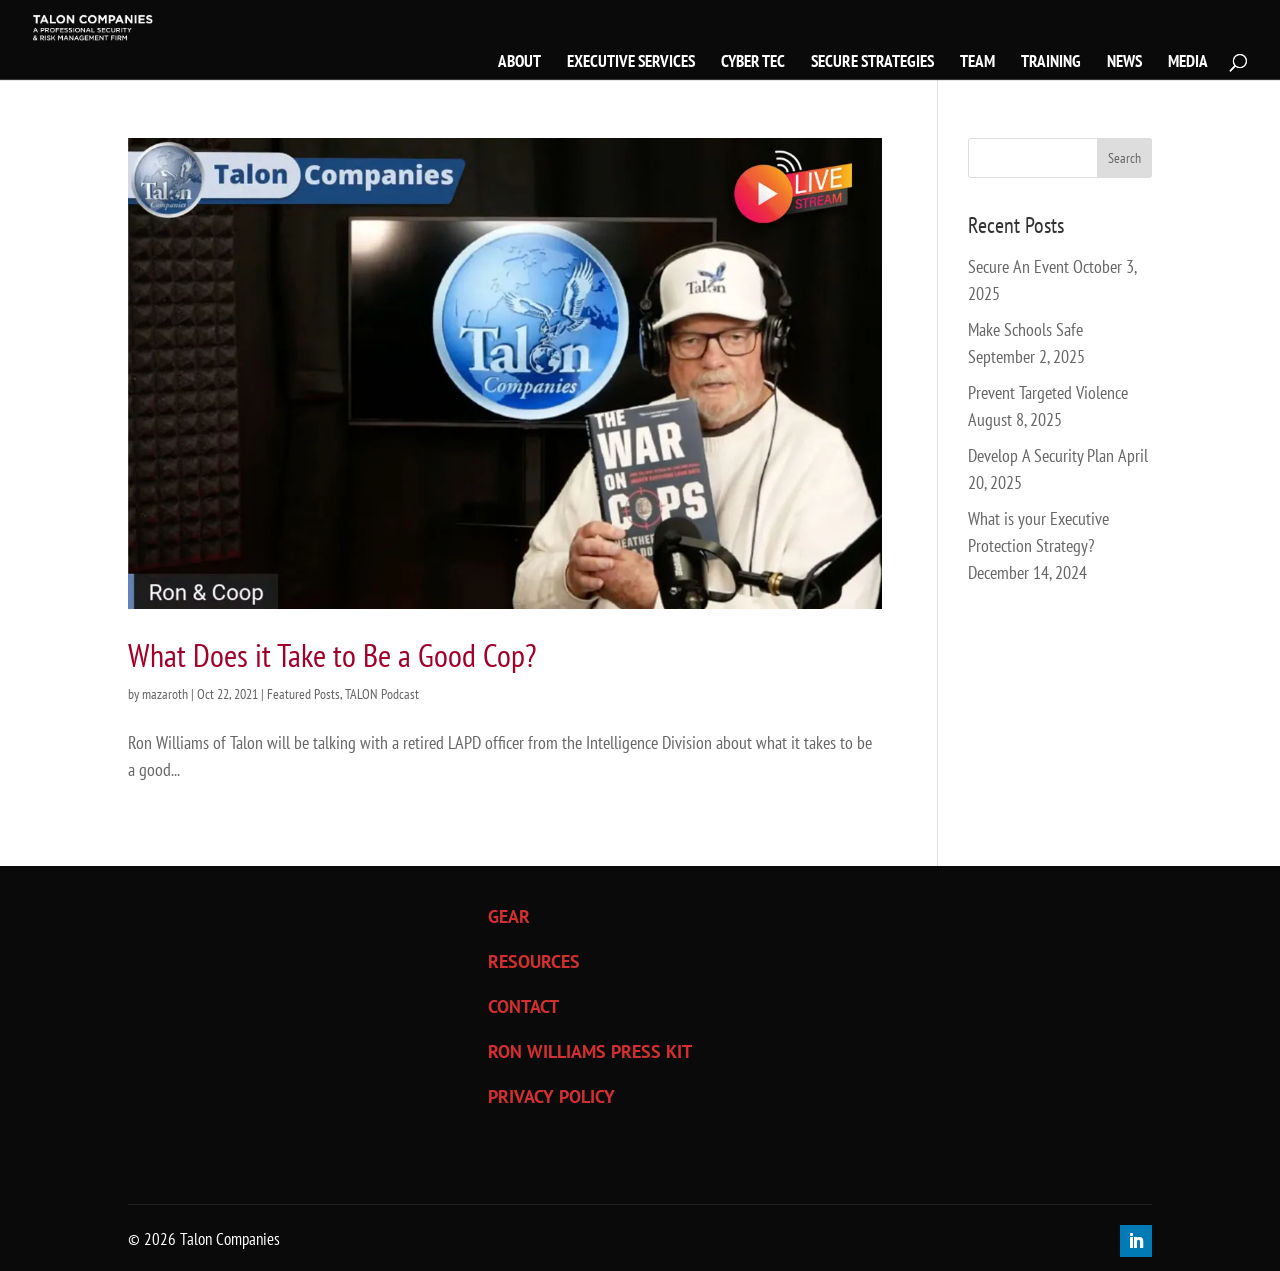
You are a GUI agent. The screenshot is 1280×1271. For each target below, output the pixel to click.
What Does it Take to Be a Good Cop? (332, 655)
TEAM (977, 63)
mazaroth (165, 694)
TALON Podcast (382, 694)
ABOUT (519, 63)
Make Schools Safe (1025, 329)
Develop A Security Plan (1041, 455)
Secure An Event (1018, 266)
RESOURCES (534, 961)
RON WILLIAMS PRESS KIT (590, 1051)
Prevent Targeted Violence (1048, 392)
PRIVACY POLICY (551, 1096)
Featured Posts (303, 694)
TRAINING (1051, 63)
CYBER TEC (753, 63)
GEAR (509, 916)
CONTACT (523, 1006)
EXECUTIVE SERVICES (631, 63)
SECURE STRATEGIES (872, 63)
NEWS (1124, 63)
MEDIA (1188, 63)
